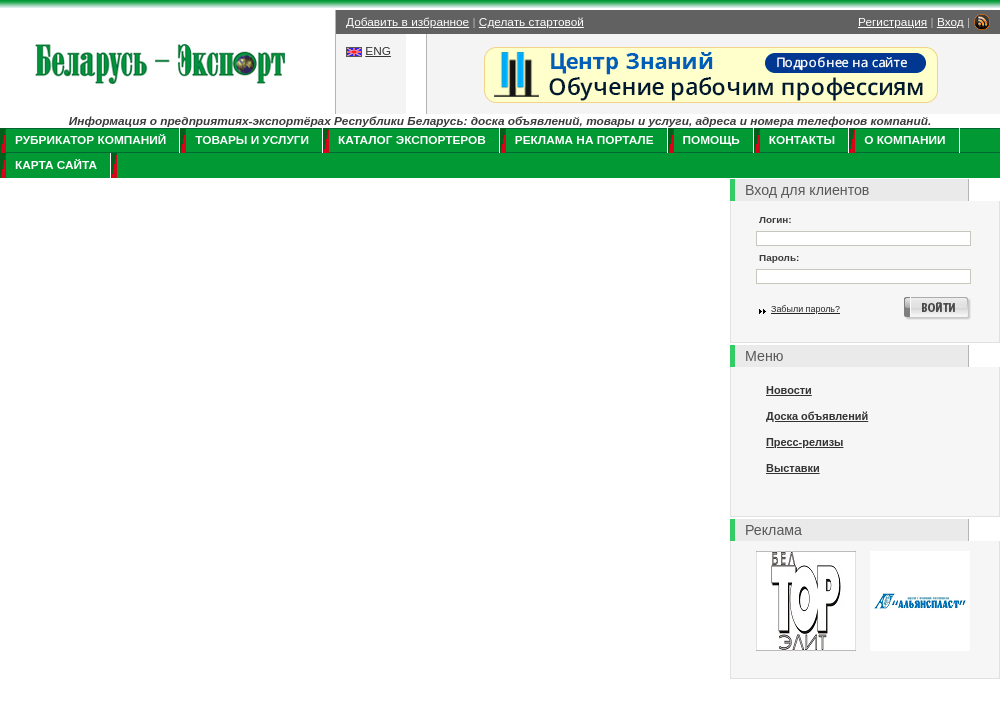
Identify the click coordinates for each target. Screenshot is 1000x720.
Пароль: (779, 257)
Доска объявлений (817, 416)
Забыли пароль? (805, 309)
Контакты (802, 140)
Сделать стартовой (531, 22)
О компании (904, 140)
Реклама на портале (584, 140)
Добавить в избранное (407, 22)
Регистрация (892, 22)
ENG (378, 51)
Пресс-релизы (804, 442)
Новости (789, 390)
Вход (950, 22)
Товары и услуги (252, 140)
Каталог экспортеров (412, 140)
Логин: (775, 219)
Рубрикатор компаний (90, 140)
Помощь (711, 140)
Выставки (793, 468)
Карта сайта (56, 165)
